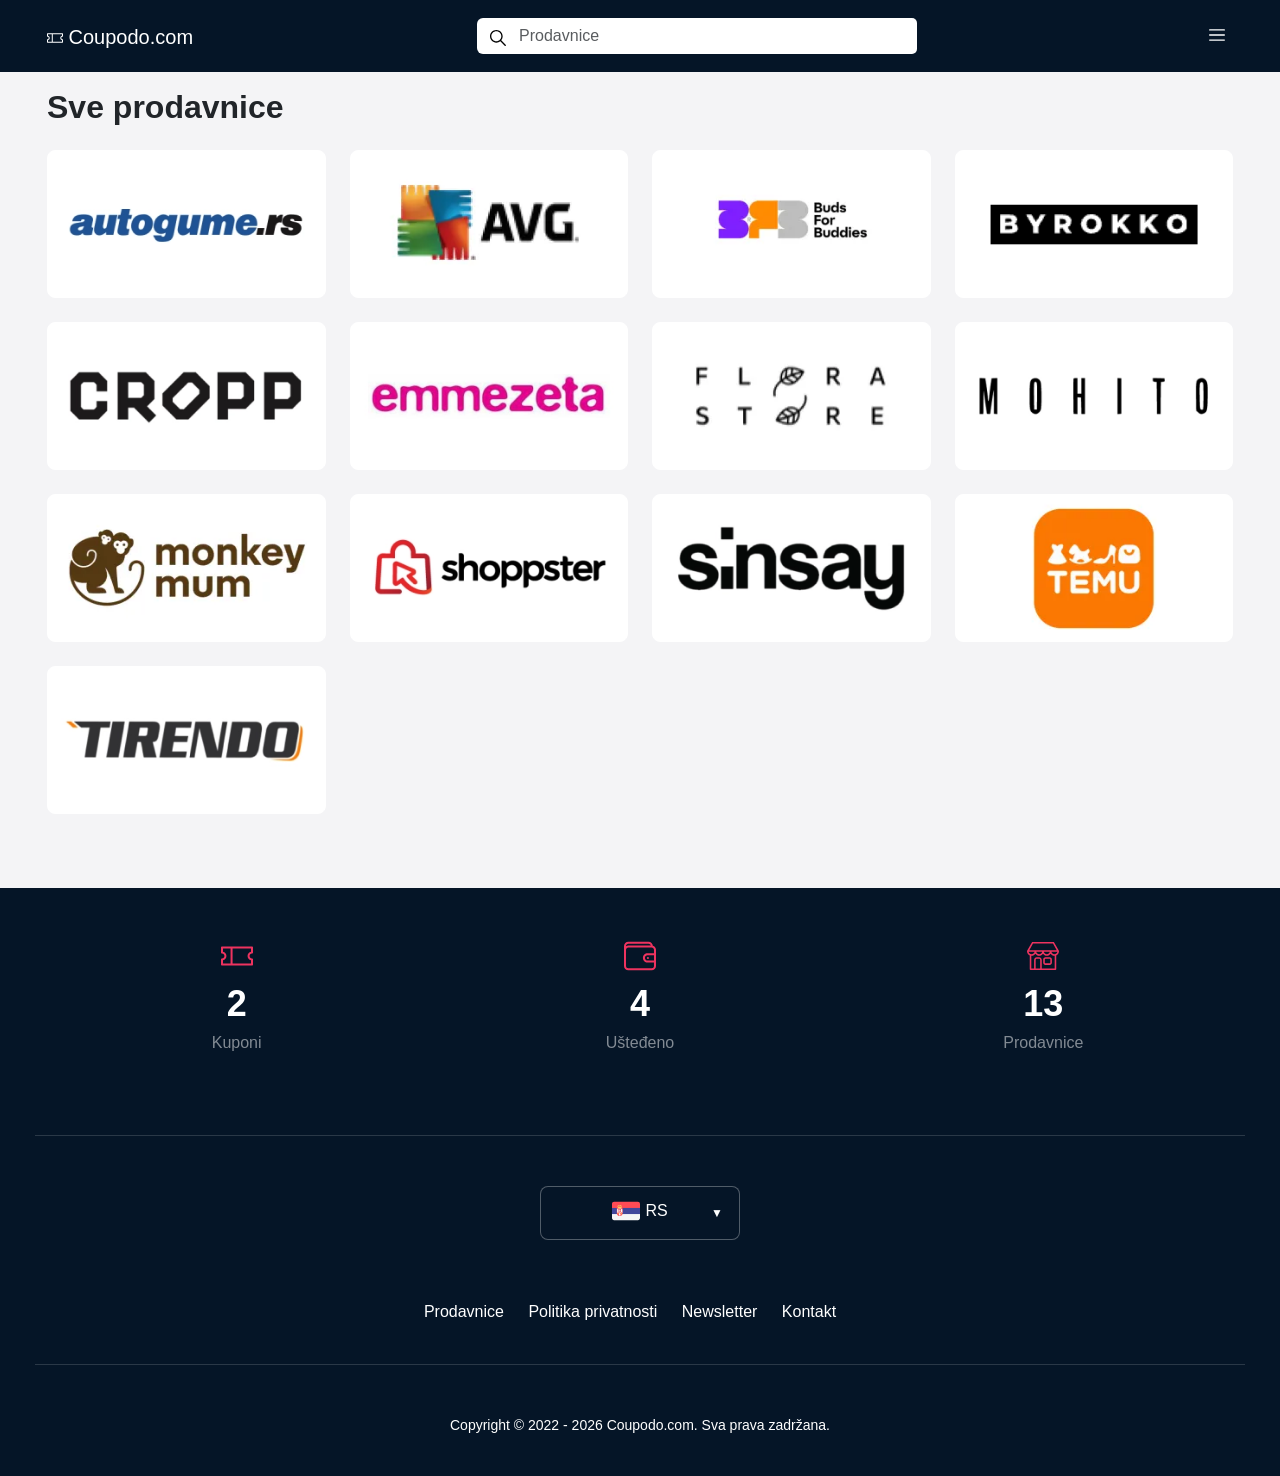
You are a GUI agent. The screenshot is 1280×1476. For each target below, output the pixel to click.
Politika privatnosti (592, 1311)
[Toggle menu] (1217, 36)
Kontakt (809, 1311)
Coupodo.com (120, 37)
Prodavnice (464, 1311)
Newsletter (720, 1311)
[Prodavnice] (718, 36)
